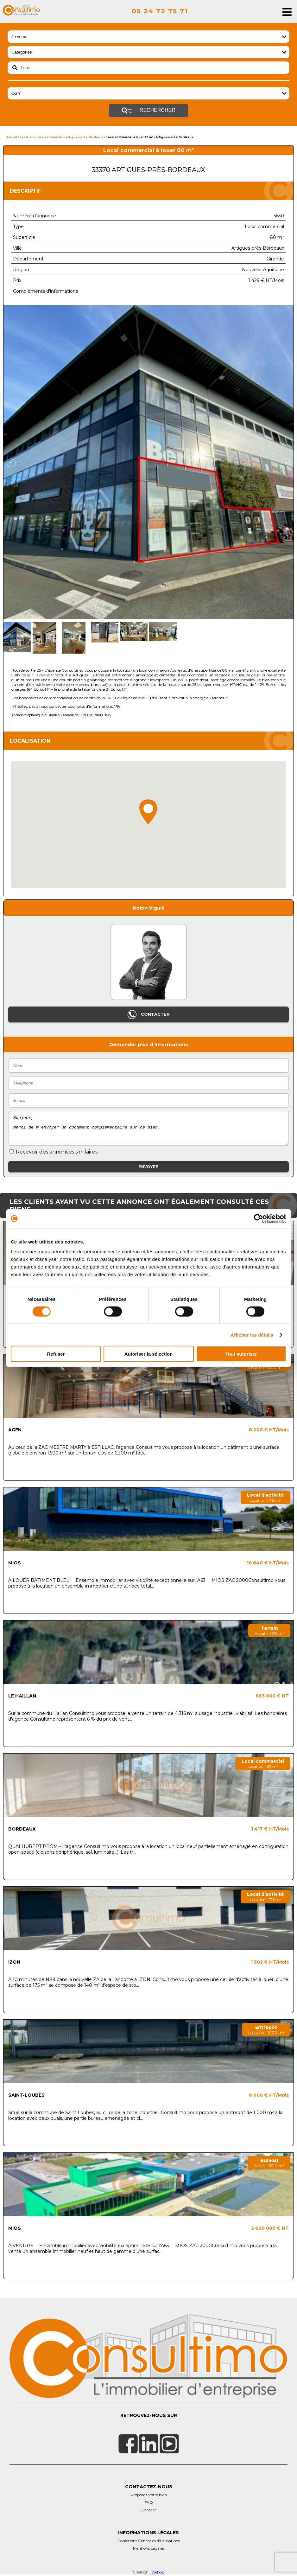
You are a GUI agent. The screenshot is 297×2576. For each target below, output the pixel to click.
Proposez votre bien (148, 2494)
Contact (148, 2510)
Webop (157, 2572)
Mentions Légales (148, 2548)
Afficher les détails (252, 1334)
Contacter (148, 1014)
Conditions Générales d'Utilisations (148, 2540)
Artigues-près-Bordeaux (84, 137)
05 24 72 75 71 (160, 11)
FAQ (148, 2502)
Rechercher (148, 110)
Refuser (56, 1354)
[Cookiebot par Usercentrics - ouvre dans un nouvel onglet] (258, 1218)
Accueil (11, 137)
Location (26, 137)
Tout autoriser (241, 1354)
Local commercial (49, 137)
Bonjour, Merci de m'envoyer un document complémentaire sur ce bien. (149, 1128)
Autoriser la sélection (148, 1354)
